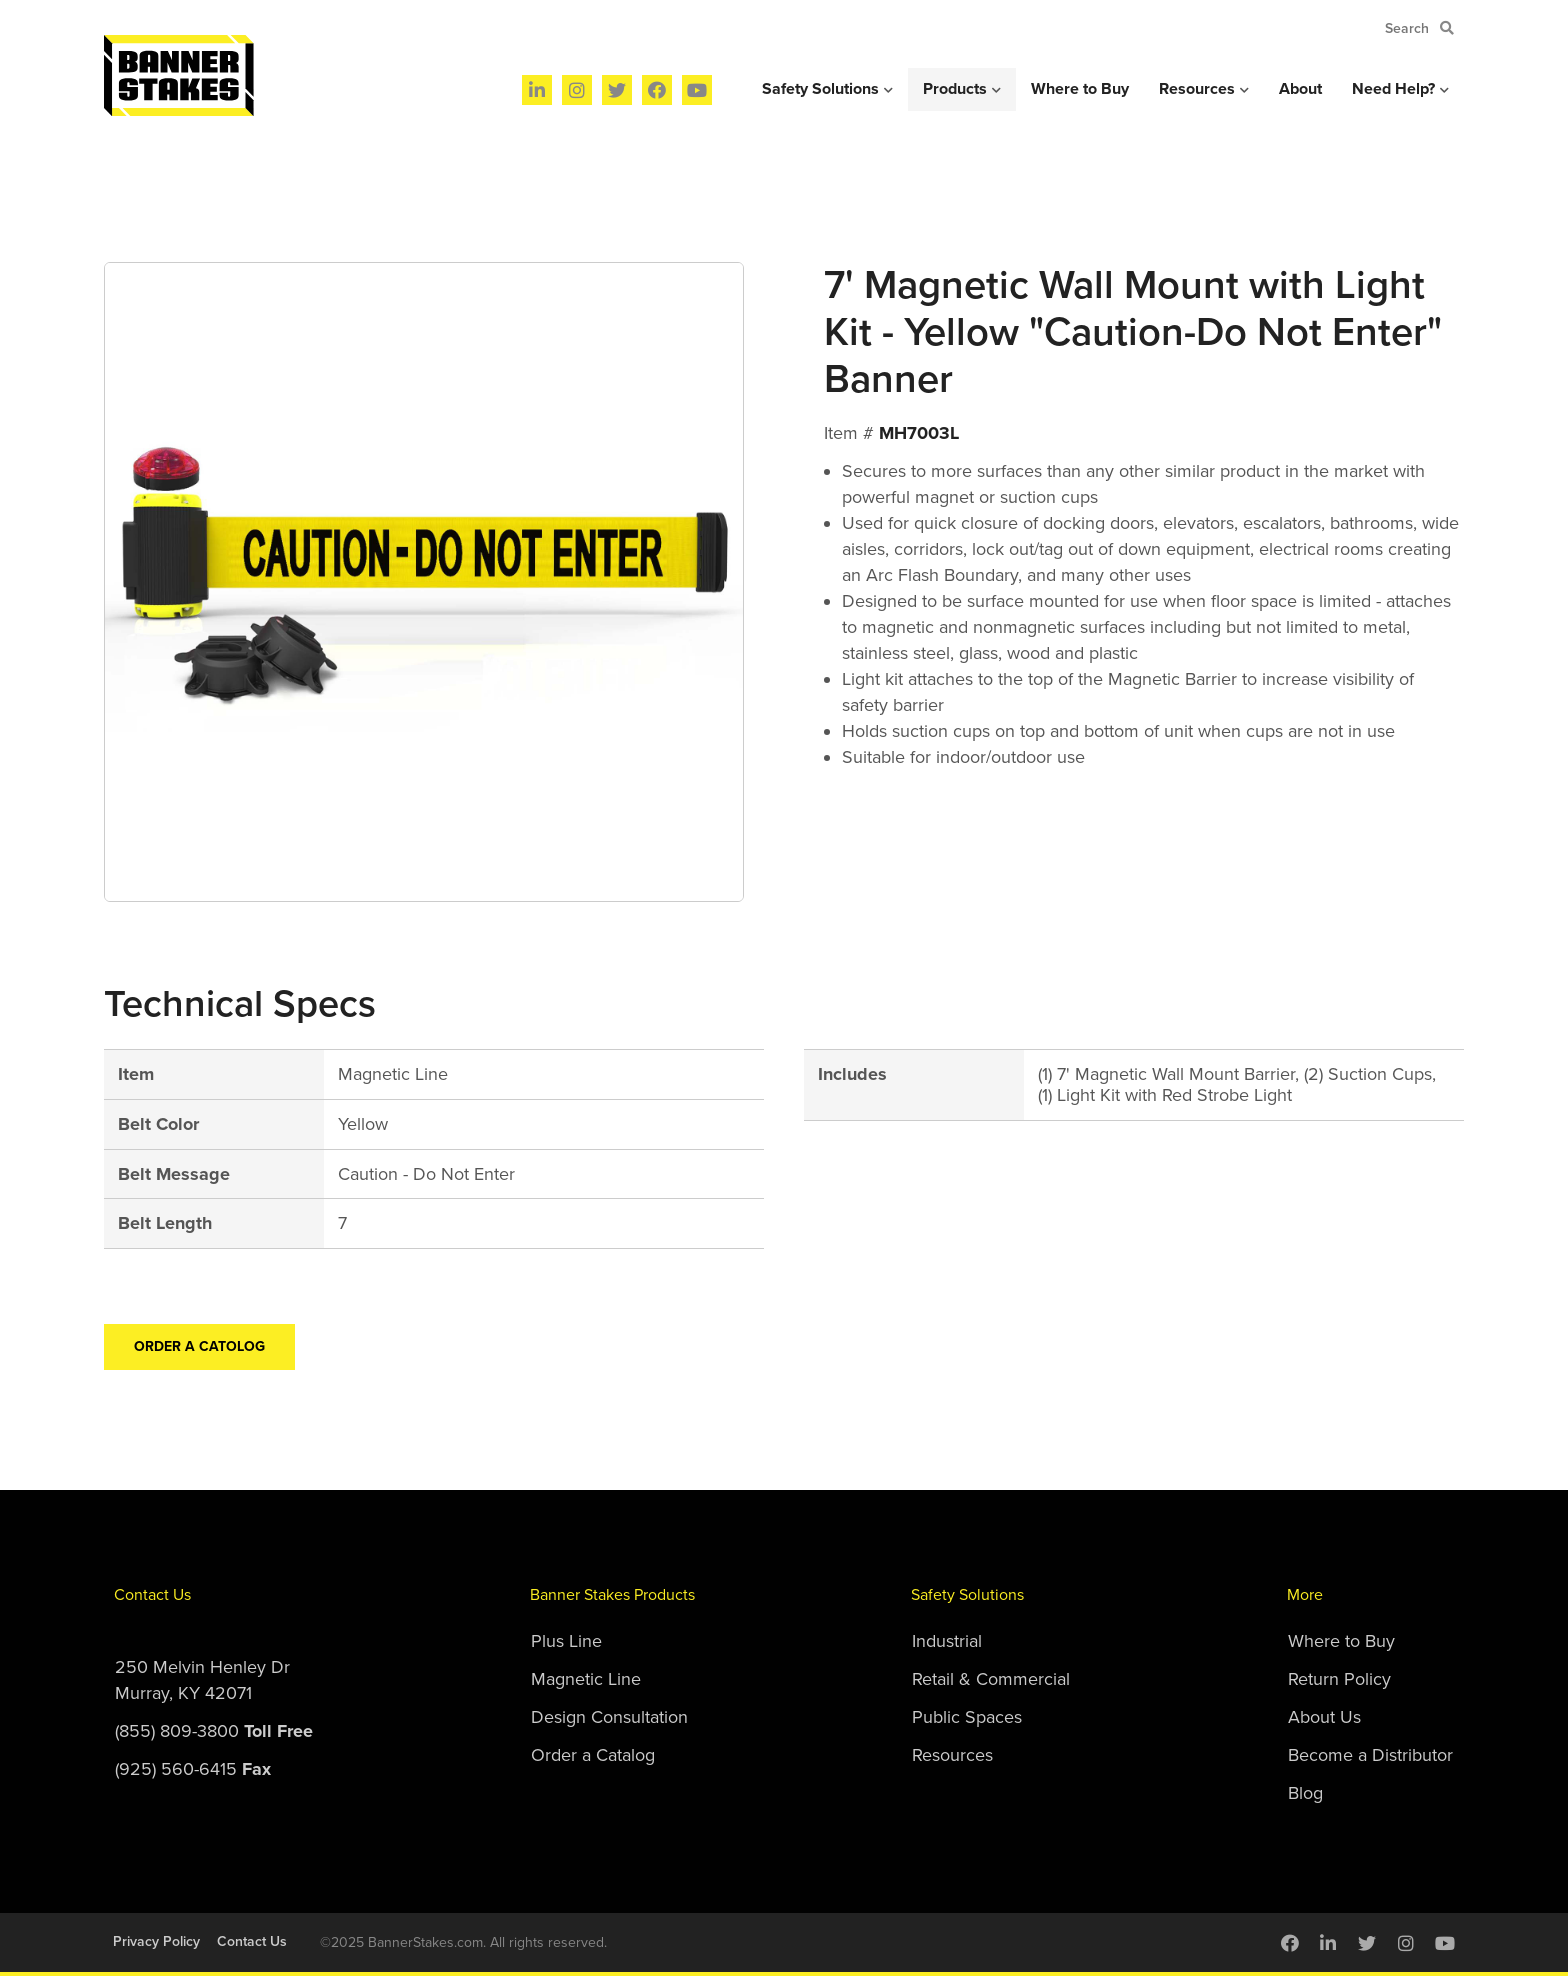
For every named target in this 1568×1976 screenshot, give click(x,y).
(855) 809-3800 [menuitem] (214, 1731)
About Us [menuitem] (1324, 1717)
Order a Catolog (199, 1346)
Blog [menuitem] (1305, 1793)
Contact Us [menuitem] (152, 1595)
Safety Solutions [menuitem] (820, 89)
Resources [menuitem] (1197, 89)
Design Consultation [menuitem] (609, 1717)
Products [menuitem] (955, 89)
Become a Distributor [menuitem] (1370, 1755)
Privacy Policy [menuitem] (156, 1941)
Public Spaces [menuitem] (967, 1717)
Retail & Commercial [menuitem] (991, 1679)
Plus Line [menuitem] (566, 1641)
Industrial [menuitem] (947, 1641)
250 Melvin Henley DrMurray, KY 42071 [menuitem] (202, 1680)
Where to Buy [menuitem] (1080, 89)
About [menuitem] (1300, 89)
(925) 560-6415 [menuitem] (193, 1769)
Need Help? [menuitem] (1393, 89)
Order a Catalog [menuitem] (593, 1755)
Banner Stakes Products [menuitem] (612, 1595)
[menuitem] (537, 90)
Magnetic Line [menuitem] (586, 1679)
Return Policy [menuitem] (1339, 1679)
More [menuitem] (1305, 1595)
